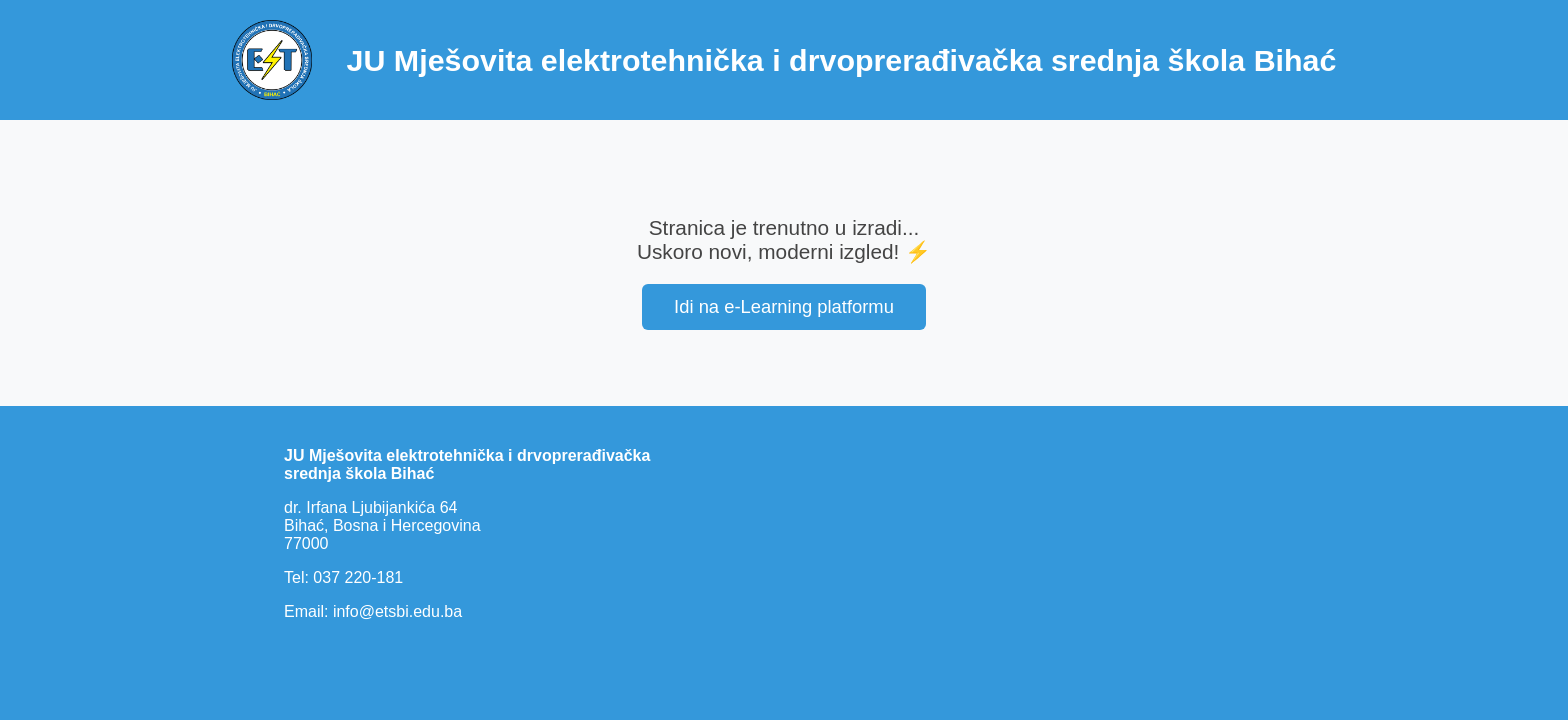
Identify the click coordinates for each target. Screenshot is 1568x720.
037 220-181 (358, 577)
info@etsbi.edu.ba (397, 611)
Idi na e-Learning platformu (784, 306)
